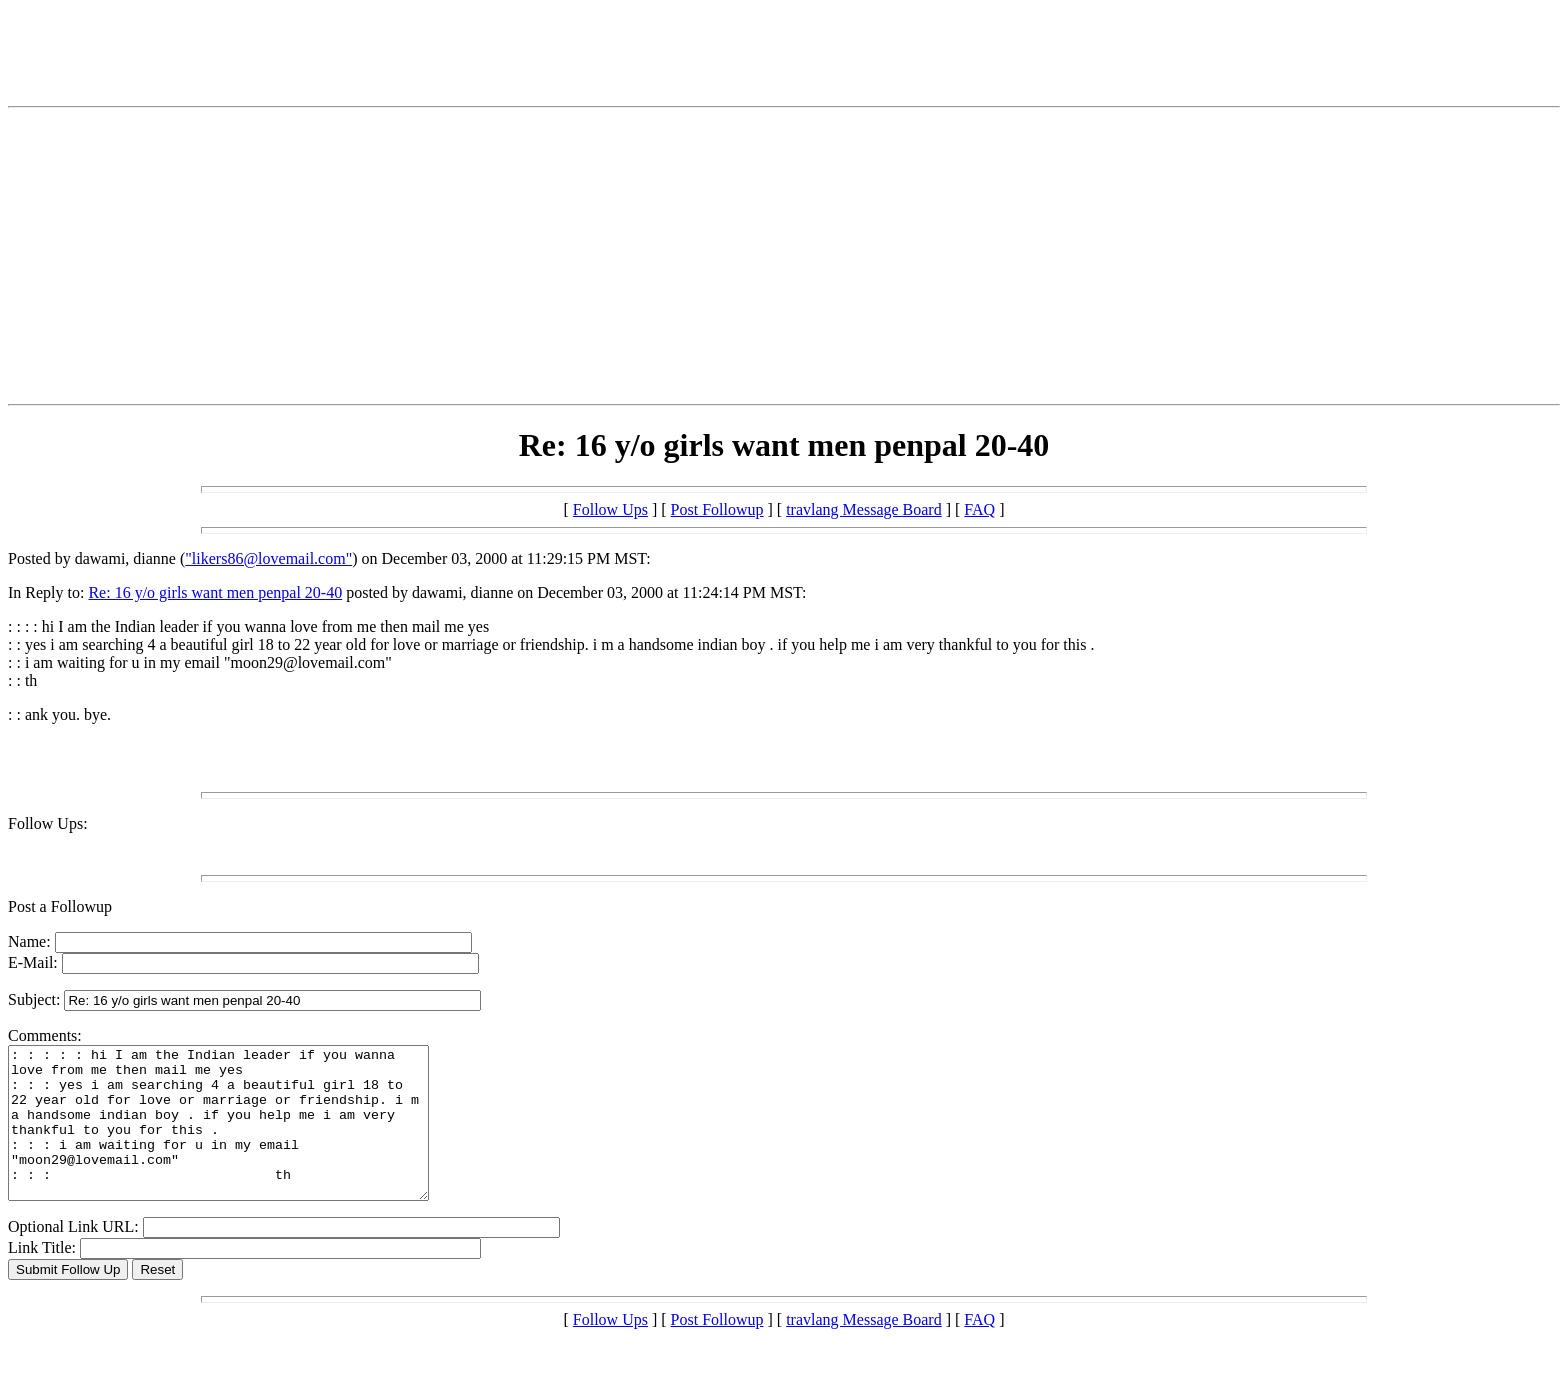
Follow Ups (610, 509)
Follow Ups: (48, 823)
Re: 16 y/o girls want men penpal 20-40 (215, 592)
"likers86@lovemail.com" (268, 558)
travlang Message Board (864, 509)
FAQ (979, 509)
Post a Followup (60, 906)
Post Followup (717, 509)
